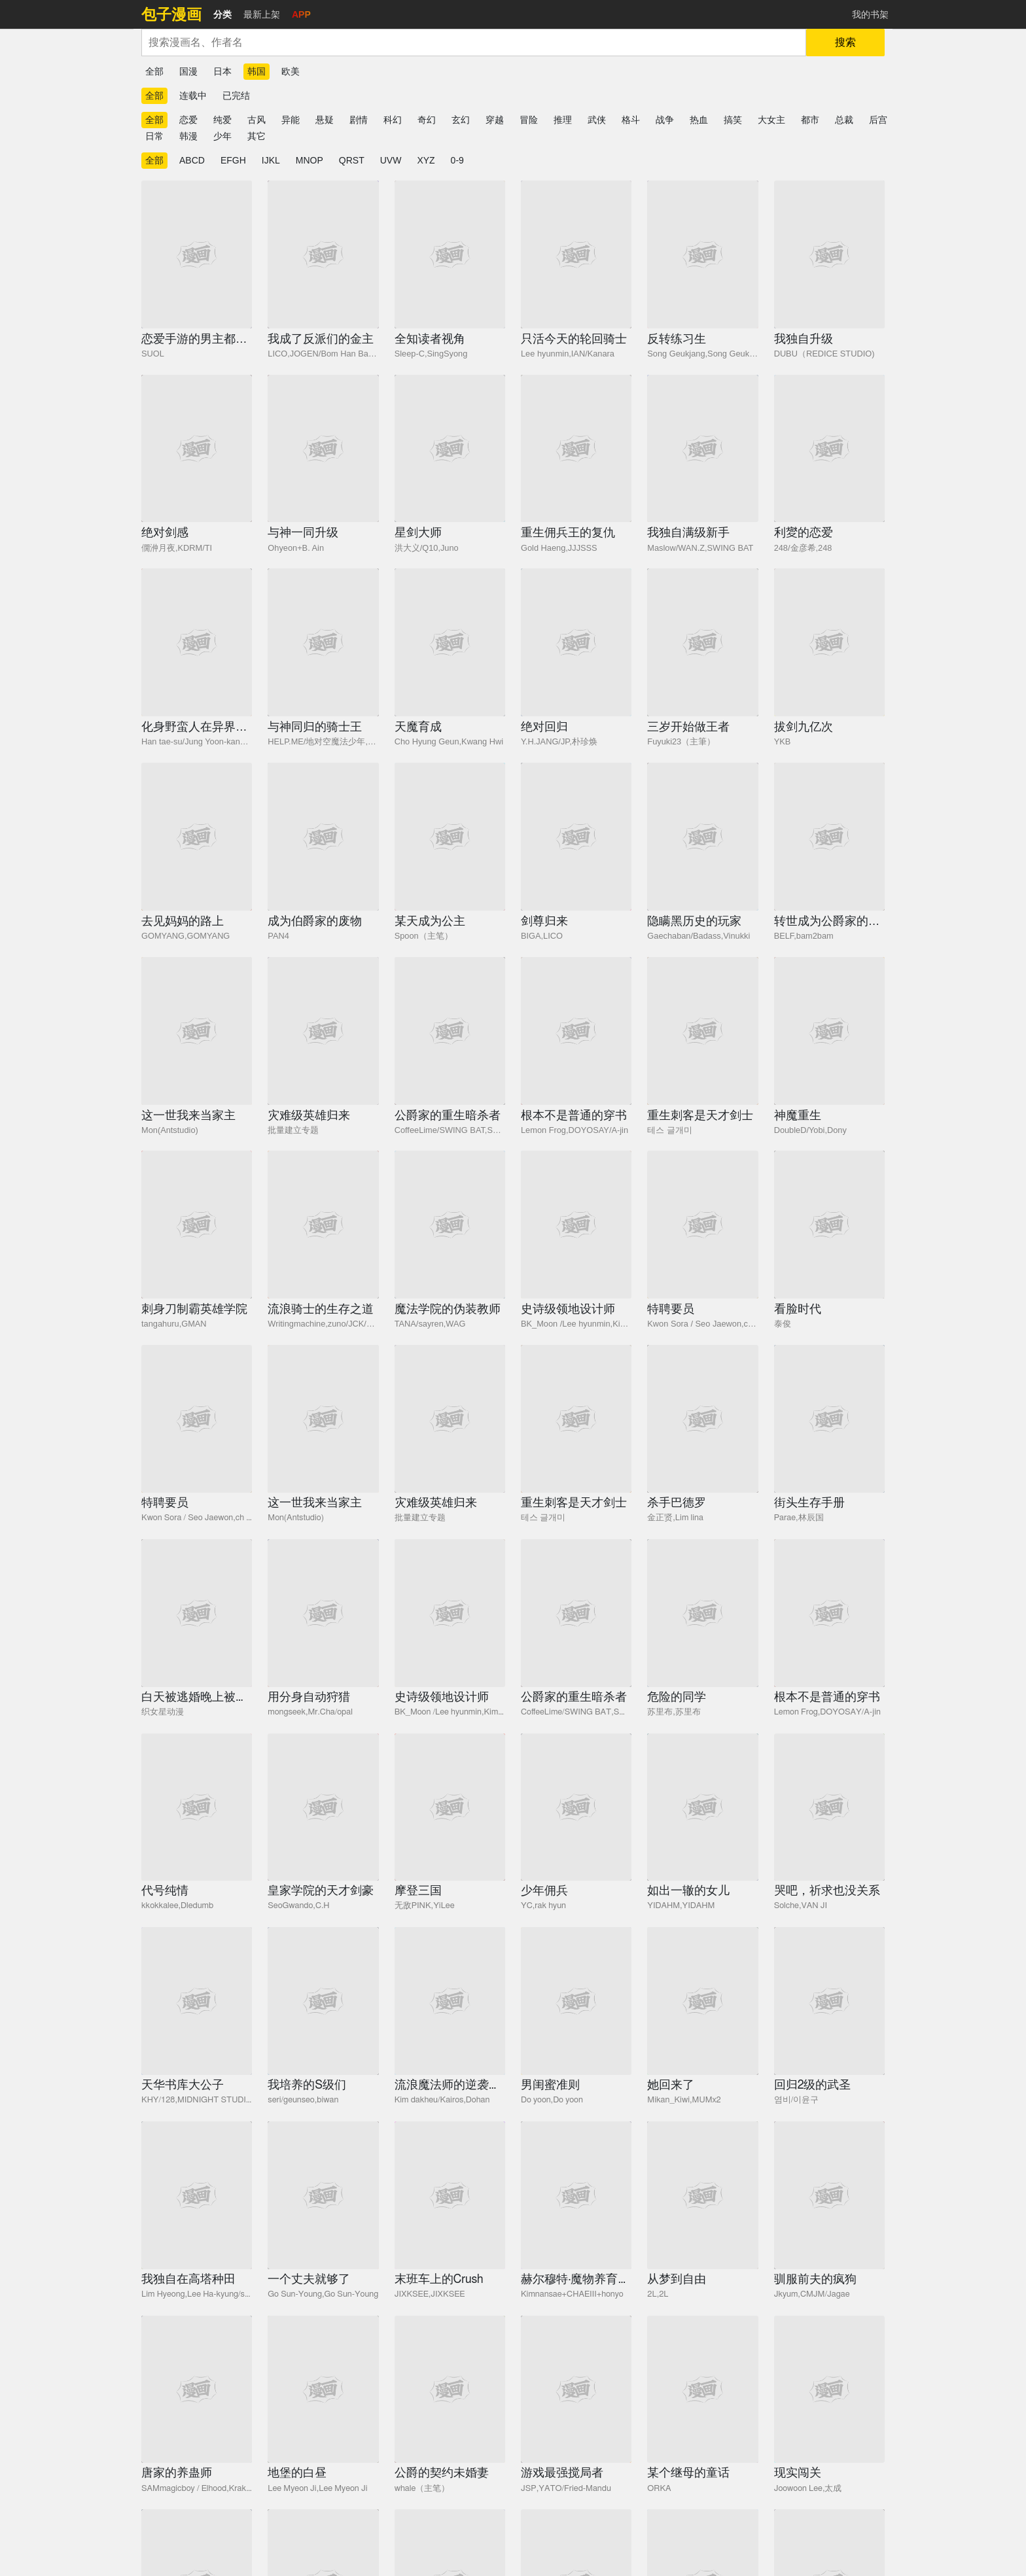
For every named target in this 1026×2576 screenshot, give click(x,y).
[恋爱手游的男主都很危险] (196, 254)
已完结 (236, 95)
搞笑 (733, 119)
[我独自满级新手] (702, 449)
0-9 (457, 160)
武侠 (597, 119)
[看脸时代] (829, 1224)
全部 (154, 71)
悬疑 (324, 119)
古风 (256, 119)
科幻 (392, 119)
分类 (222, 14)
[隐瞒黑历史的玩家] (702, 837)
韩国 (256, 71)
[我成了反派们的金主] (323, 254)
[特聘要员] (702, 1224)
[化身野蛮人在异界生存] (196, 642)
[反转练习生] (702, 254)
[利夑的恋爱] (829, 449)
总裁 (844, 119)
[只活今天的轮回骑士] (576, 254)
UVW (391, 160)
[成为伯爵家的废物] (323, 837)
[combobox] (473, 42)
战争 (665, 119)
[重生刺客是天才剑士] (702, 1031)
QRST (351, 160)
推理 (563, 119)
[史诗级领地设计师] (576, 1224)
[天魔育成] (450, 642)
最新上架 (261, 14)
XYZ (425, 160)
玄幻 (460, 119)
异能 (290, 119)
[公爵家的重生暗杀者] (450, 1031)
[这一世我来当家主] (196, 1031)
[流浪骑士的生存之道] (323, 1224)
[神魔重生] (829, 1031)
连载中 (193, 95)
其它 (256, 136)
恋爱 (188, 119)
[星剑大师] (450, 449)
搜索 (845, 42)
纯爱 (222, 119)
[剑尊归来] (576, 837)
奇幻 (426, 119)
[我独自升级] (829, 254)
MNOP (309, 160)
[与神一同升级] (323, 449)
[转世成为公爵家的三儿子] (829, 837)
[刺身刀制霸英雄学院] (196, 1224)
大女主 (771, 119)
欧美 (290, 71)
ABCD (192, 160)
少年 (222, 136)
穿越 (495, 119)
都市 (810, 119)
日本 (222, 71)
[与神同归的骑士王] (323, 642)
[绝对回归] (576, 642)
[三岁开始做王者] (702, 642)
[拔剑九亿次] (829, 642)
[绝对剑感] (196, 449)
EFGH (233, 160)
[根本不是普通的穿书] (576, 1031)
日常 (154, 136)
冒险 (529, 119)
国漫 (188, 71)
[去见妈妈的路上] (196, 837)
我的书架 (870, 14)
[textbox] (473, 42)
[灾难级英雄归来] (323, 1031)
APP (301, 14)
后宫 (878, 119)
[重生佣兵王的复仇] (576, 449)
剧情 (358, 119)
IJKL (271, 160)
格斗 (631, 119)
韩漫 (188, 136)
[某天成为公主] (450, 837)
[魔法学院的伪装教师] (450, 1224)
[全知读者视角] (450, 254)
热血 (699, 119)
